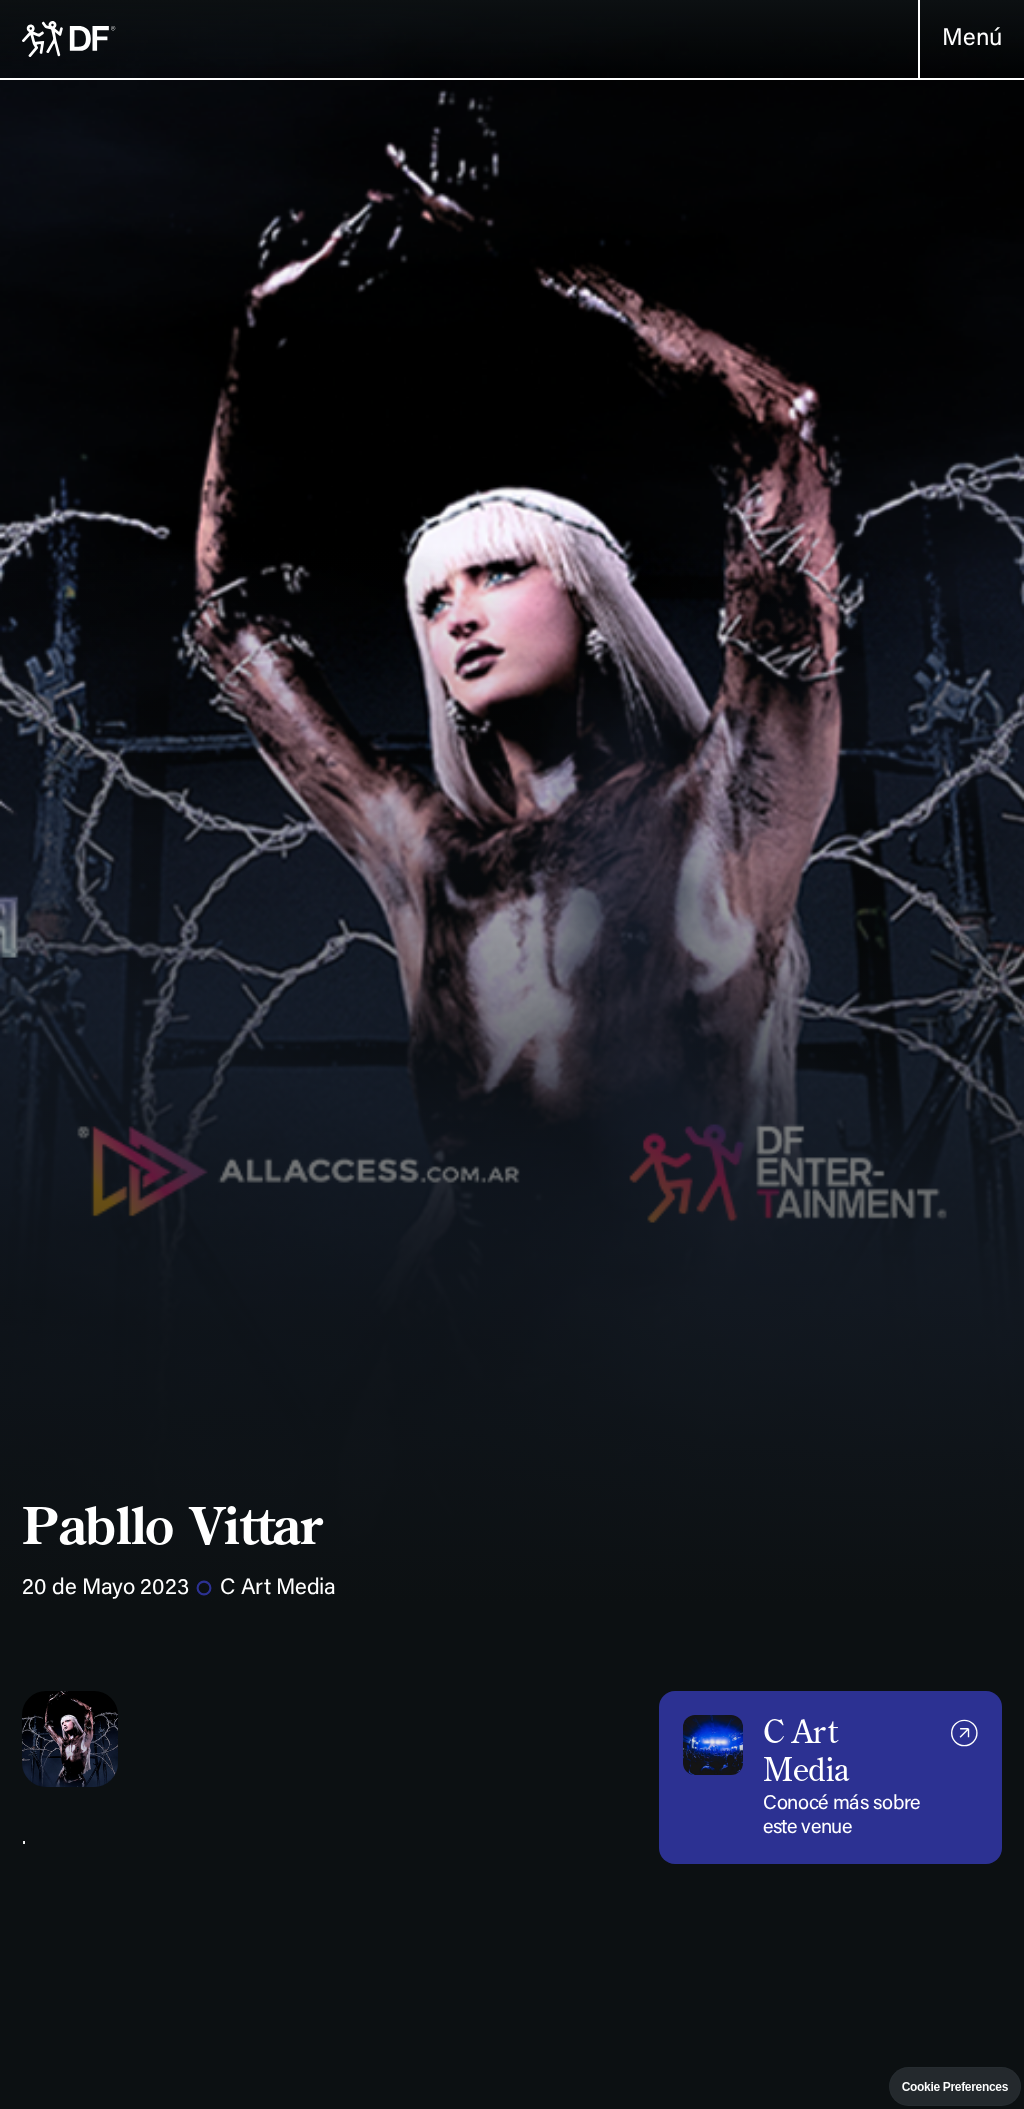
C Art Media (277, 1589)
